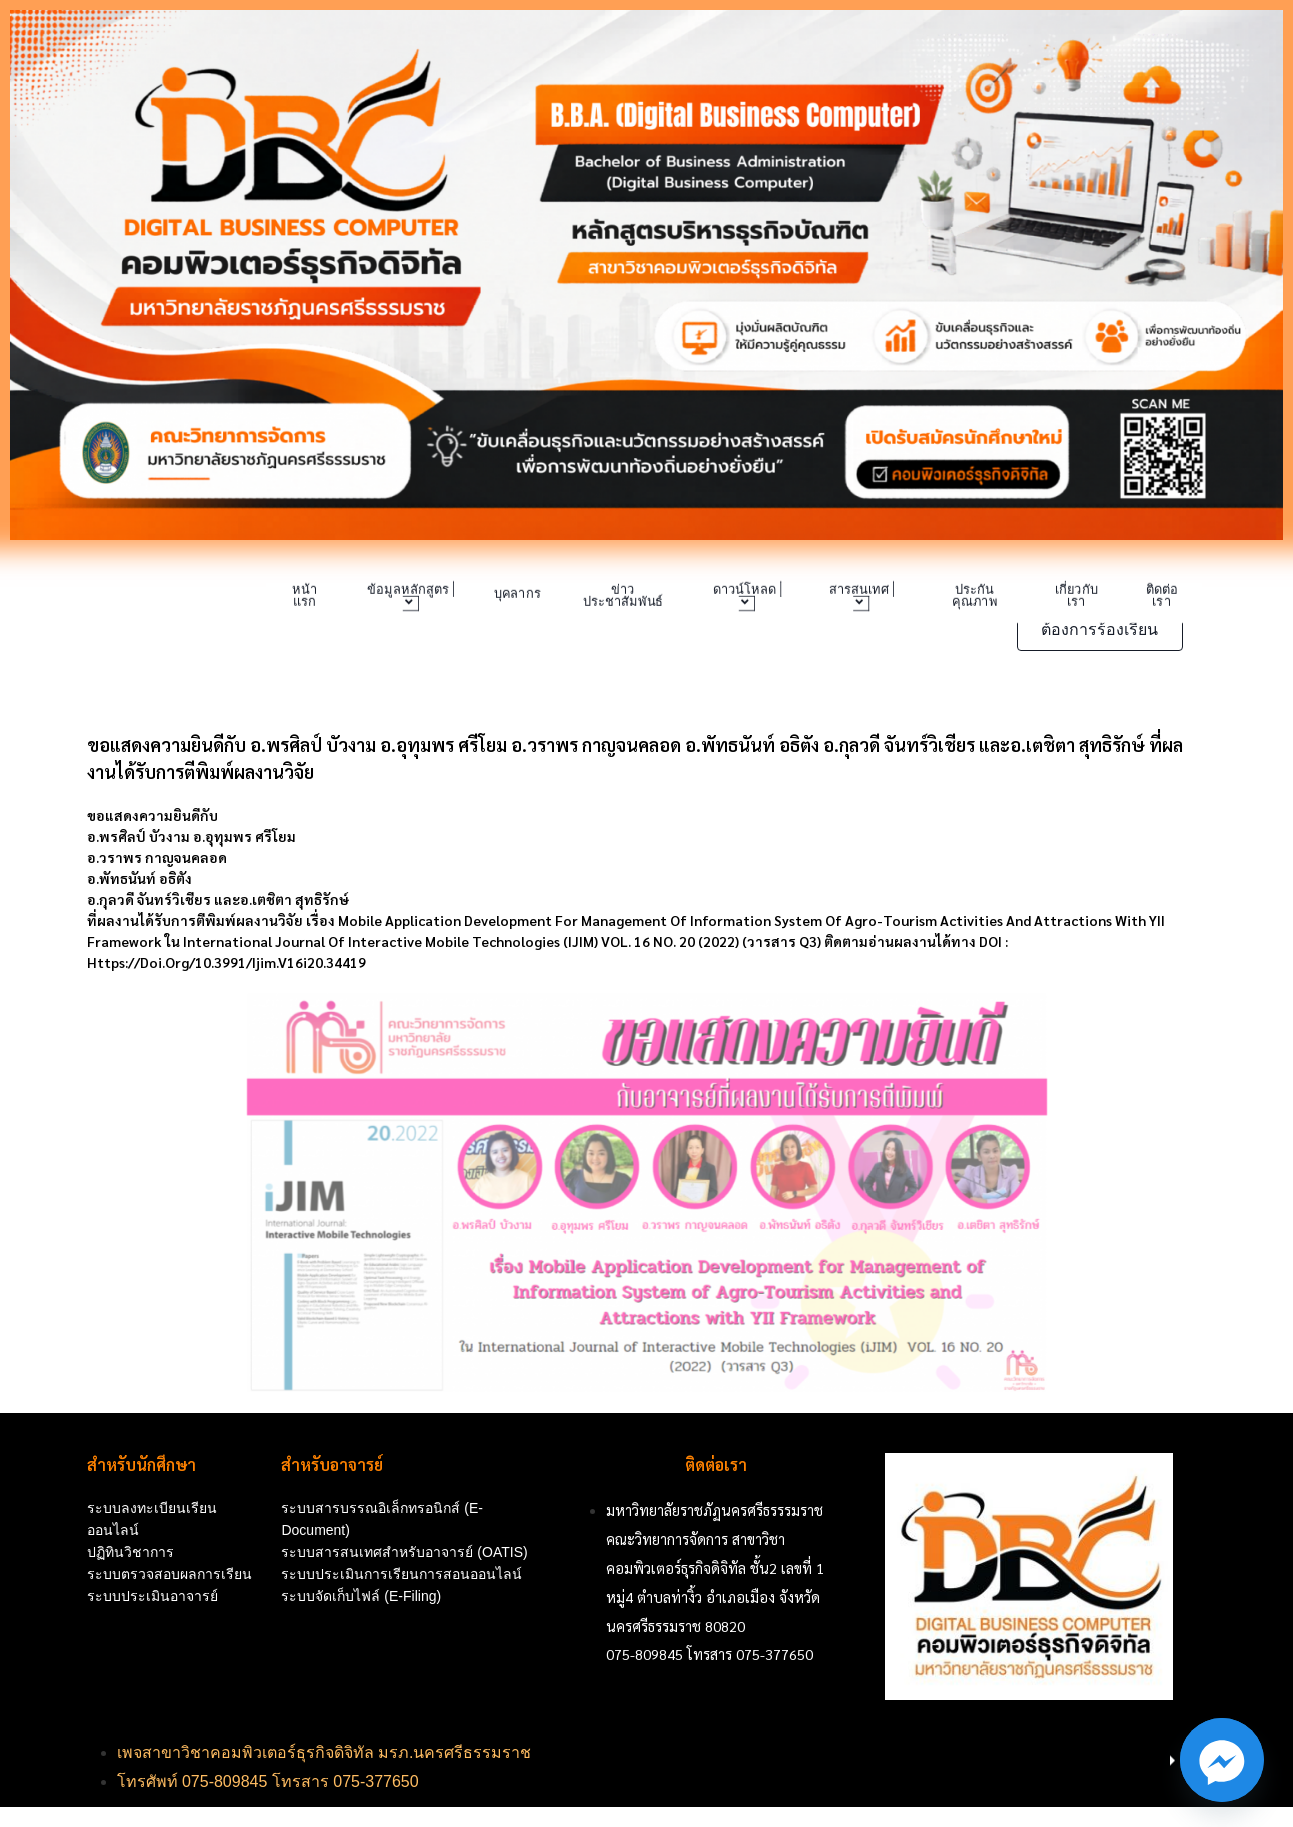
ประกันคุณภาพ (974, 596)
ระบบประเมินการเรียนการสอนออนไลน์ (401, 1574)
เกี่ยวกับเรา (1076, 596)
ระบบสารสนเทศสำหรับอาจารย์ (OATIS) (404, 1552)
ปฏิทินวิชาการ (130, 1552)
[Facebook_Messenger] (1222, 1760)
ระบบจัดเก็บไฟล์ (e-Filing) (361, 1596)
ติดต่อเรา (1161, 596)
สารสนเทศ (860, 596)
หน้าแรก (304, 596)
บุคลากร (516, 594)
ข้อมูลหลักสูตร (410, 596)
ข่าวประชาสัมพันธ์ (622, 596)
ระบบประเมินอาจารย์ (152, 1596)
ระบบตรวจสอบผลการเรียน (169, 1574)
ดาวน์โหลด (746, 596)
